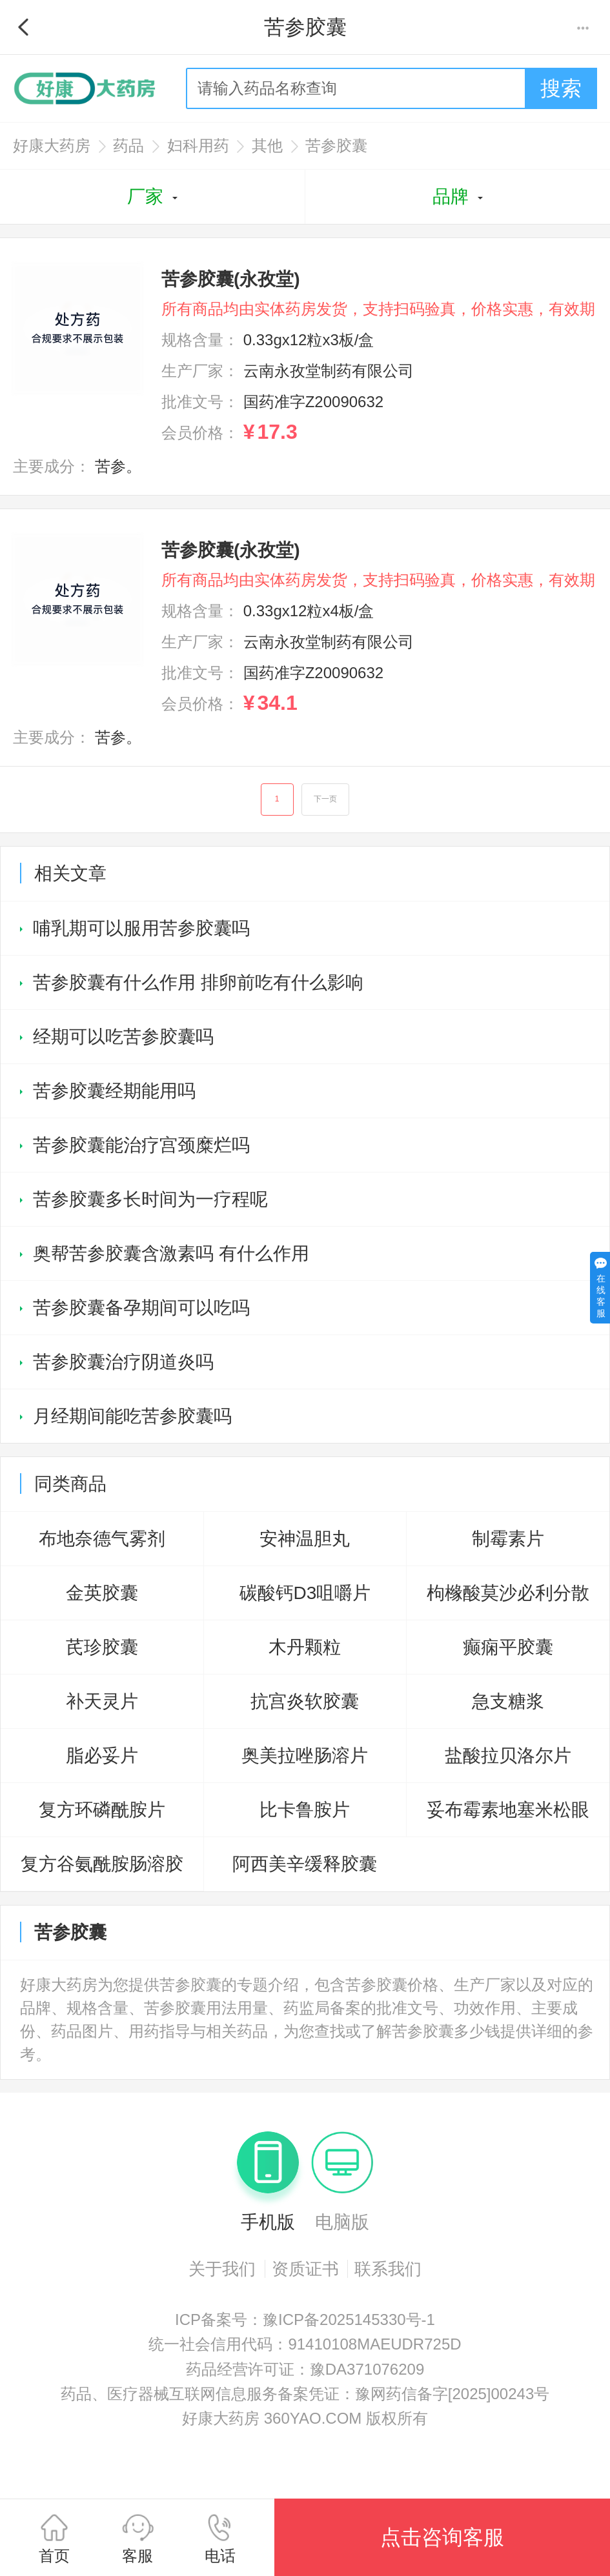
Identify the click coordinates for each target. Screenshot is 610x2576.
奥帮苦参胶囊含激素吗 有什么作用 (171, 1256)
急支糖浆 (508, 1704)
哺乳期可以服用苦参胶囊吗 (141, 931)
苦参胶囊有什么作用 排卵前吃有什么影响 (198, 985)
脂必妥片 (102, 1758)
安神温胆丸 (304, 1541)
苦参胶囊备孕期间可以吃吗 (141, 1310)
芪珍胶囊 (102, 1650)
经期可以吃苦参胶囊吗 (123, 1039)
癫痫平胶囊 (508, 1650)
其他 (267, 145)
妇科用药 (198, 145)
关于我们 (222, 2271)
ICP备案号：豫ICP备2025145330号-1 (305, 2322)
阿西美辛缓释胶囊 (304, 1867)
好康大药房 (51, 145)
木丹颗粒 (305, 1650)
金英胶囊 (102, 1595)
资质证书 (305, 2271)
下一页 (326, 800)
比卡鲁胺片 (304, 1812)
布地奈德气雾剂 (102, 1541)
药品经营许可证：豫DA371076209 (305, 2371)
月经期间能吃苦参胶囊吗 (132, 1419)
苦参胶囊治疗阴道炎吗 (123, 1364)
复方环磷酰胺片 (102, 1812)
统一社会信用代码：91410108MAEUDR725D (304, 2346)
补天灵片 (102, 1704)
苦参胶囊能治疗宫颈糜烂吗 (141, 1148)
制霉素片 (508, 1541)
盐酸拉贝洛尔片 (508, 1758)
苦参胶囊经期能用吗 (114, 1093)
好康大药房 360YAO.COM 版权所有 (305, 2421)
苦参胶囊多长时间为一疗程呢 (150, 1202)
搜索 (561, 88)
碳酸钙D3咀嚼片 (305, 1595)
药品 (128, 145)
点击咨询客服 (442, 2537)
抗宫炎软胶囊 (304, 1704)
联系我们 (388, 2271)
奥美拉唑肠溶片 (304, 1758)
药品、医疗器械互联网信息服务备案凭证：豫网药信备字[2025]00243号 (305, 2396)
